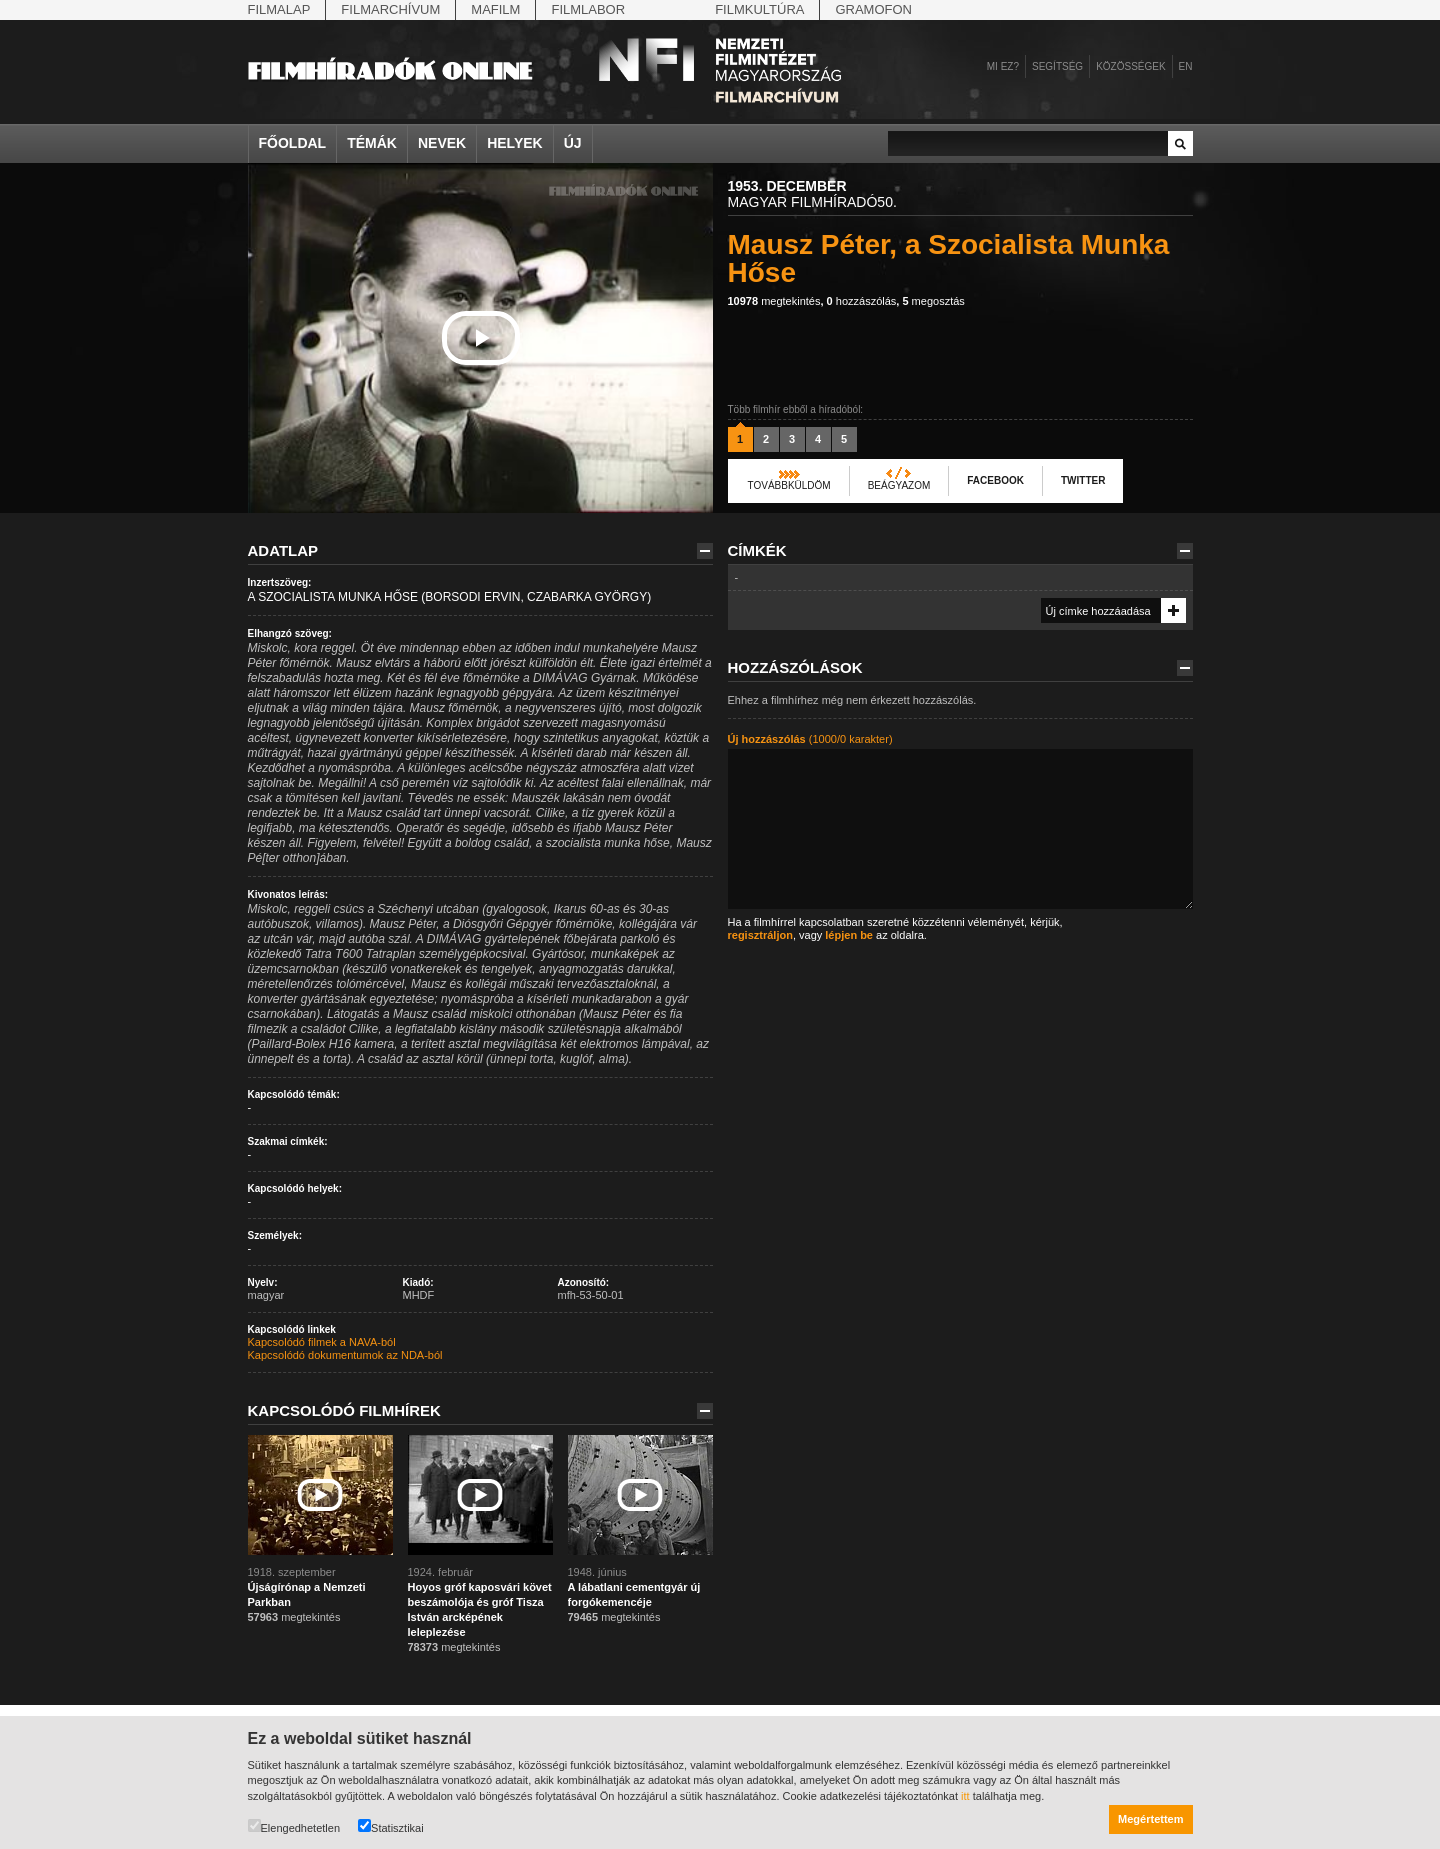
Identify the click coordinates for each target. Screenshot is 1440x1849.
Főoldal (293, 143)
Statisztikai (391, 1826)
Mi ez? (1003, 66)
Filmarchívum (390, 9)
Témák (372, 143)
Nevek (442, 143)
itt (965, 1796)
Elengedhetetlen (294, 1826)
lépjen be (849, 935)
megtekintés (774, 301)
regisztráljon (760, 935)
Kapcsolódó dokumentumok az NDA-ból (345, 1355)
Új (573, 143)
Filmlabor (588, 9)
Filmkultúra (759, 9)
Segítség (1057, 66)
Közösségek (1130, 66)
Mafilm (495, 9)
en (1186, 66)
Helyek (515, 143)
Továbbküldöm (789, 485)
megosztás (933, 301)
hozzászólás (862, 301)
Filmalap (279, 9)
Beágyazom (899, 485)
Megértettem (1150, 1819)
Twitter (1083, 480)
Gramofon (873, 9)
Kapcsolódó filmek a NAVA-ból (322, 1342)
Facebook (995, 480)
